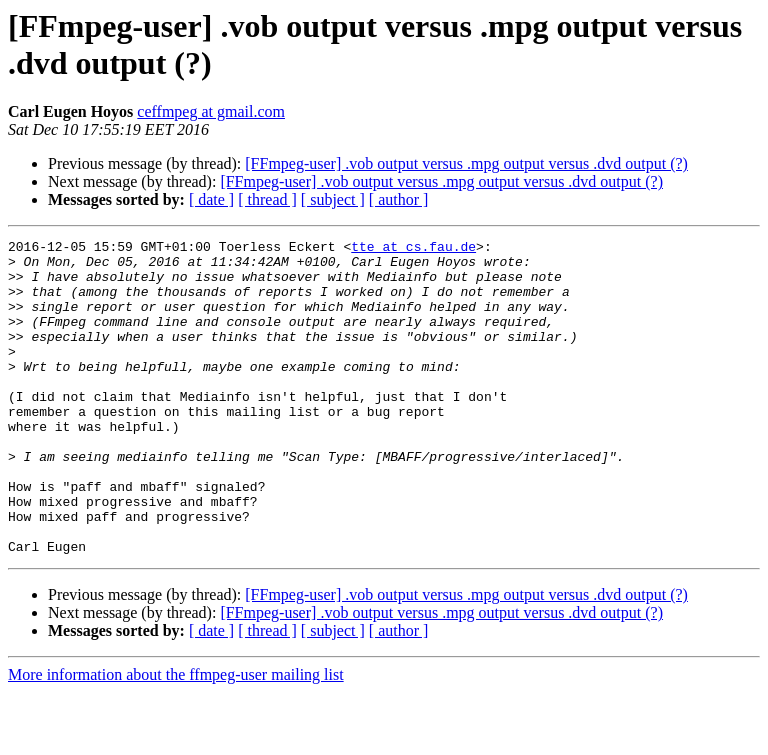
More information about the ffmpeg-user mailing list (176, 737)
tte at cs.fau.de (413, 249)
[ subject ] (333, 199)
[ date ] (211, 199)
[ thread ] (267, 199)
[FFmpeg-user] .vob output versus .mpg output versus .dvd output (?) (466, 163)
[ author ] (399, 199)
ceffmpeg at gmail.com (211, 111)
